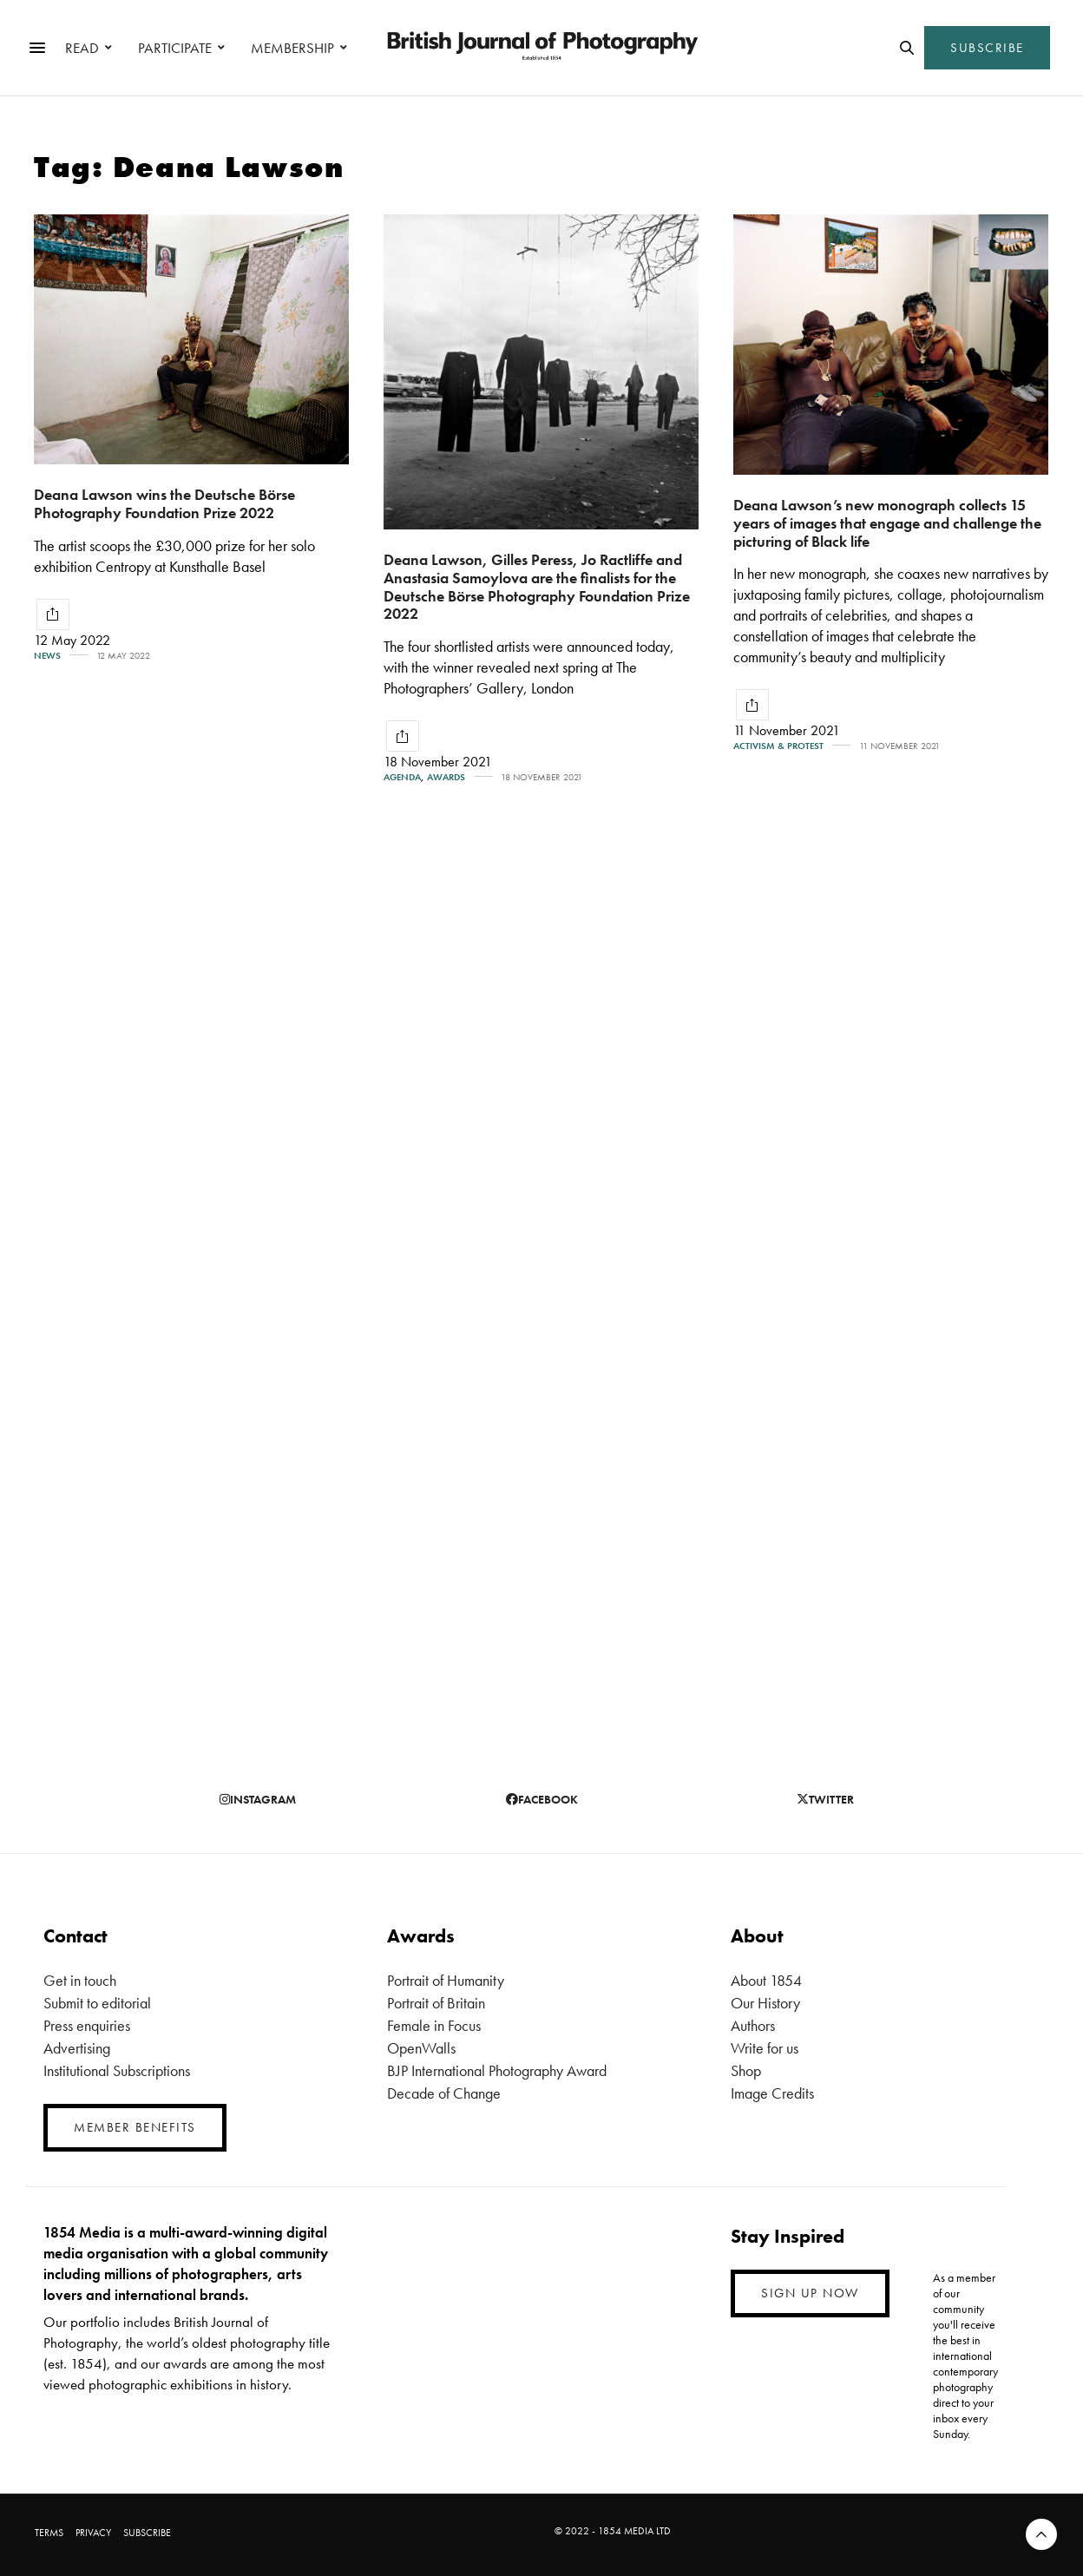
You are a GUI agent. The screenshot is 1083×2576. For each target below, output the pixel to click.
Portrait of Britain (436, 2003)
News (47, 655)
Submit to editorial (97, 2003)
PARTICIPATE (175, 47)
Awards (446, 777)
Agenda (402, 777)
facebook (542, 1799)
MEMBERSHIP (292, 47)
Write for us (764, 2048)
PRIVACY (93, 2533)
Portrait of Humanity (445, 1980)
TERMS (49, 2533)
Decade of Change (444, 2093)
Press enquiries (86, 2025)
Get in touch (79, 1980)
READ (82, 47)
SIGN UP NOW (810, 2293)
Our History (765, 2003)
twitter (825, 1799)
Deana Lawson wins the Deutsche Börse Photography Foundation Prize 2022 (164, 503)
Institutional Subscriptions (116, 2070)
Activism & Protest (778, 746)
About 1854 (766, 1980)
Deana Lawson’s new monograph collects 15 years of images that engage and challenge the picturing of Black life (887, 522)
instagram (258, 1799)
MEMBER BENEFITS (135, 2127)
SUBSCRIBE (987, 47)
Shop (746, 2070)
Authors (753, 2025)
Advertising (76, 2048)
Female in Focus (434, 2025)
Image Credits (772, 2093)
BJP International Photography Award (497, 2070)
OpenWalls (421, 2048)
